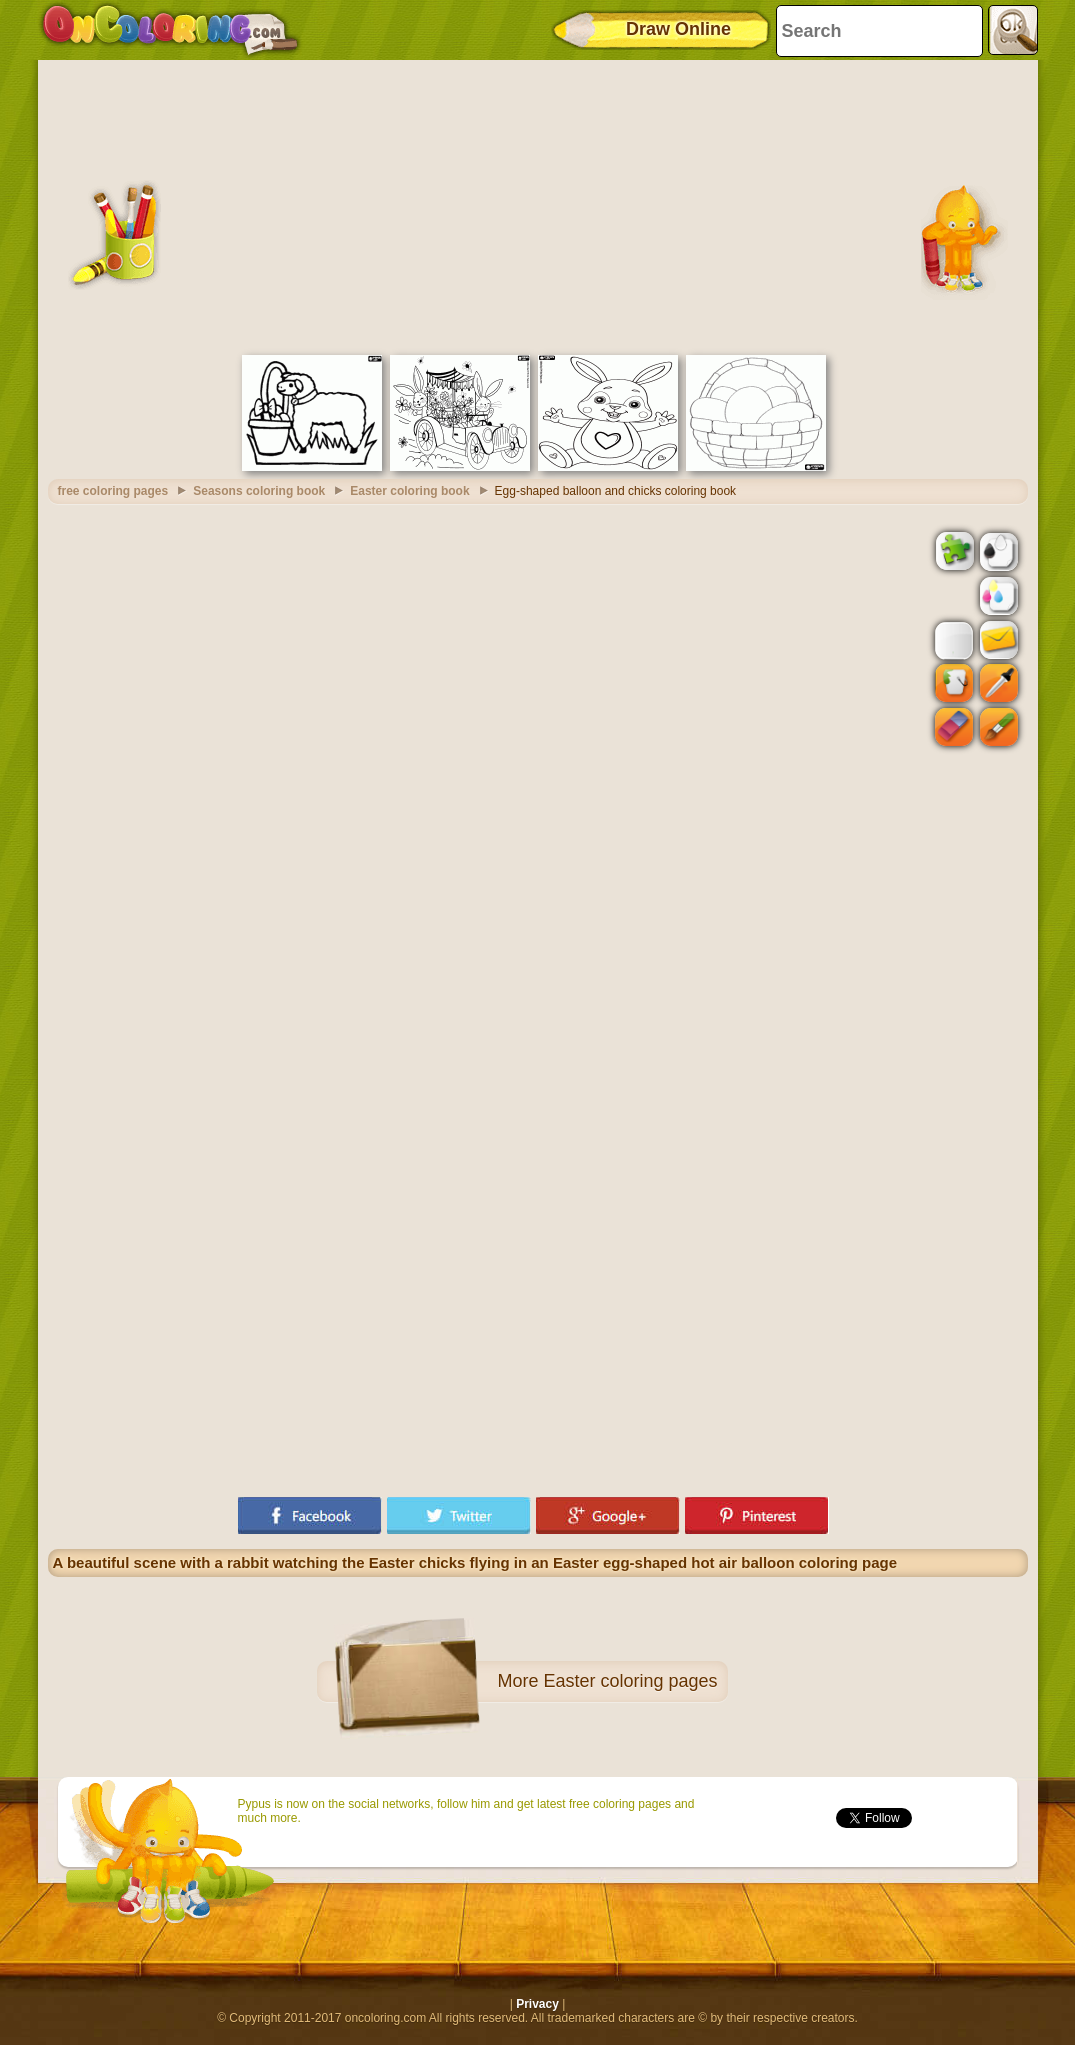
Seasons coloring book (259, 491)
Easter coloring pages (630, 1681)
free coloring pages (113, 491)
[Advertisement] (538, 205)
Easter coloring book (409, 491)
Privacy (537, 2004)
